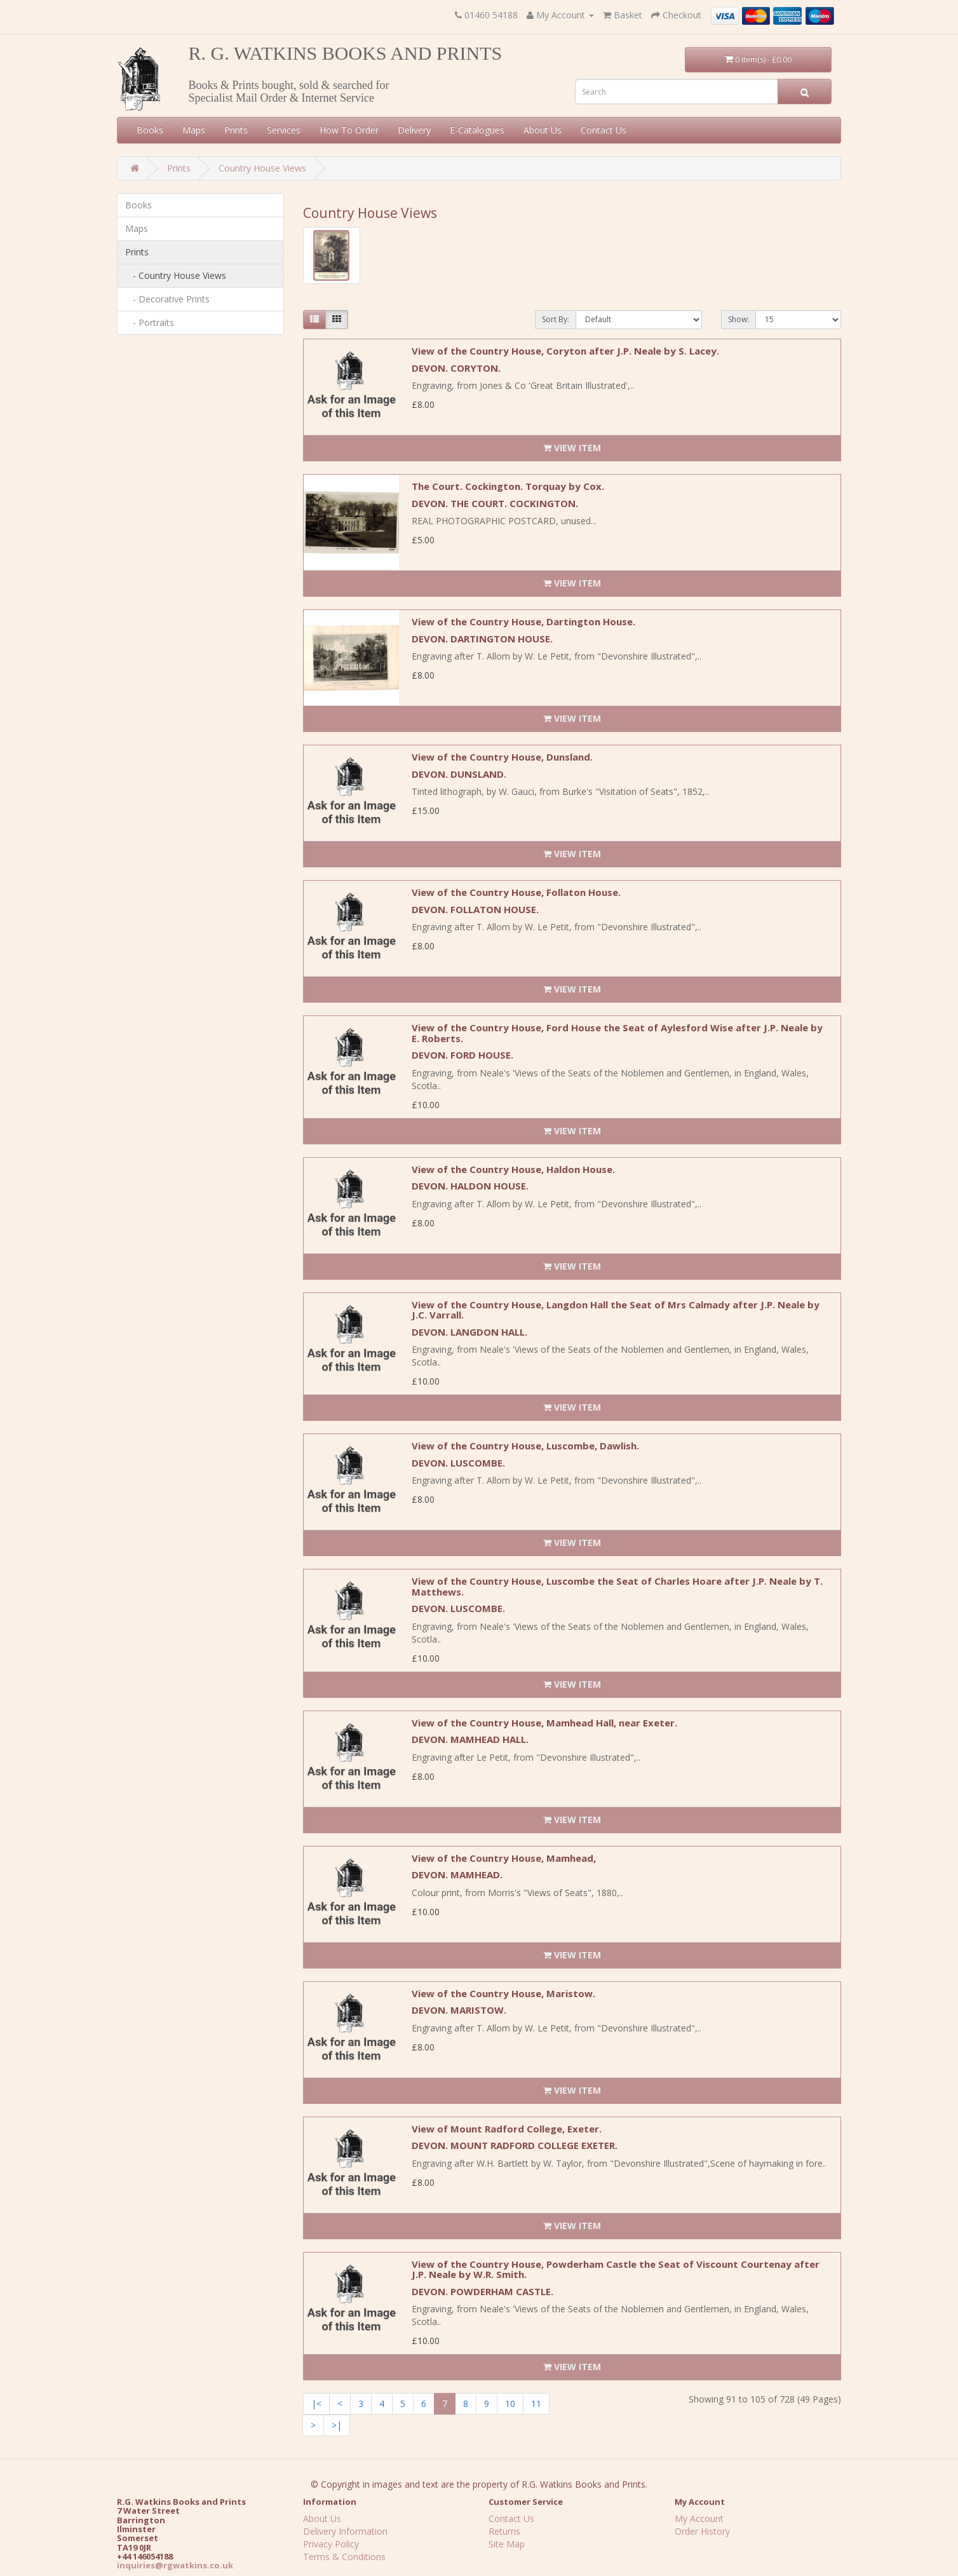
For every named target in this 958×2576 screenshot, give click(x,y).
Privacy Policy (331, 2544)
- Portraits (149, 322)
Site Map (507, 2544)
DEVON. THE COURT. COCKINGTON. (495, 503)
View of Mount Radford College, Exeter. (507, 2128)
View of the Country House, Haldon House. (513, 1169)
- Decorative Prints (167, 299)
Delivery (414, 130)
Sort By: (555, 319)
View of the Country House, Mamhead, (504, 1858)
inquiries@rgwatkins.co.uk (175, 2565)
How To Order (349, 130)
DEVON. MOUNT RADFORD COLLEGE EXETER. (514, 2145)
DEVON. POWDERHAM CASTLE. (482, 2291)
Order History (702, 2531)
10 (510, 2403)
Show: (738, 319)
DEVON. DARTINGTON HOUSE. (482, 638)
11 (536, 2403)
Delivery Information (345, 2531)
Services (283, 130)
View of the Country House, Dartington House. (523, 621)
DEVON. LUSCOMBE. (458, 1462)
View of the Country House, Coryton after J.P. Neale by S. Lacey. (565, 350)
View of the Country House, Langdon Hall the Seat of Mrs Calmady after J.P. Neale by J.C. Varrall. (616, 1310)
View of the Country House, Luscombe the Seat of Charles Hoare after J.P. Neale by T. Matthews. (617, 1586)
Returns (504, 2531)
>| (337, 2425)
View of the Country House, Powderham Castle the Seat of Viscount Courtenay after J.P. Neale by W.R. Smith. (616, 2269)
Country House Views (262, 168)
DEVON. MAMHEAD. (457, 1874)
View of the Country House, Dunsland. (502, 756)
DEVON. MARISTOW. (459, 2009)
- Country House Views (175, 275)
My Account (699, 2518)
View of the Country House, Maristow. (503, 1993)
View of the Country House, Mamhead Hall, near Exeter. (544, 1722)
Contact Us (603, 130)
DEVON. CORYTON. (456, 368)
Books (150, 130)
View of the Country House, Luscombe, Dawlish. (525, 1445)
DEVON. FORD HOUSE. (462, 1054)
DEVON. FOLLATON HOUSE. (475, 909)
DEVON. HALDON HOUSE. (470, 1185)
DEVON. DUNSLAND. (459, 774)
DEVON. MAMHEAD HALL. (470, 1739)
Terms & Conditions (344, 2557)
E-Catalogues (477, 130)
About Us (542, 130)
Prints (236, 130)
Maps (193, 130)
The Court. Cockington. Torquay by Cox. (508, 486)
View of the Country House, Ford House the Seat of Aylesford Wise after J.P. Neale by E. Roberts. (617, 1033)
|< (316, 2403)
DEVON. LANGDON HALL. (469, 1331)
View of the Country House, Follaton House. (516, 892)
